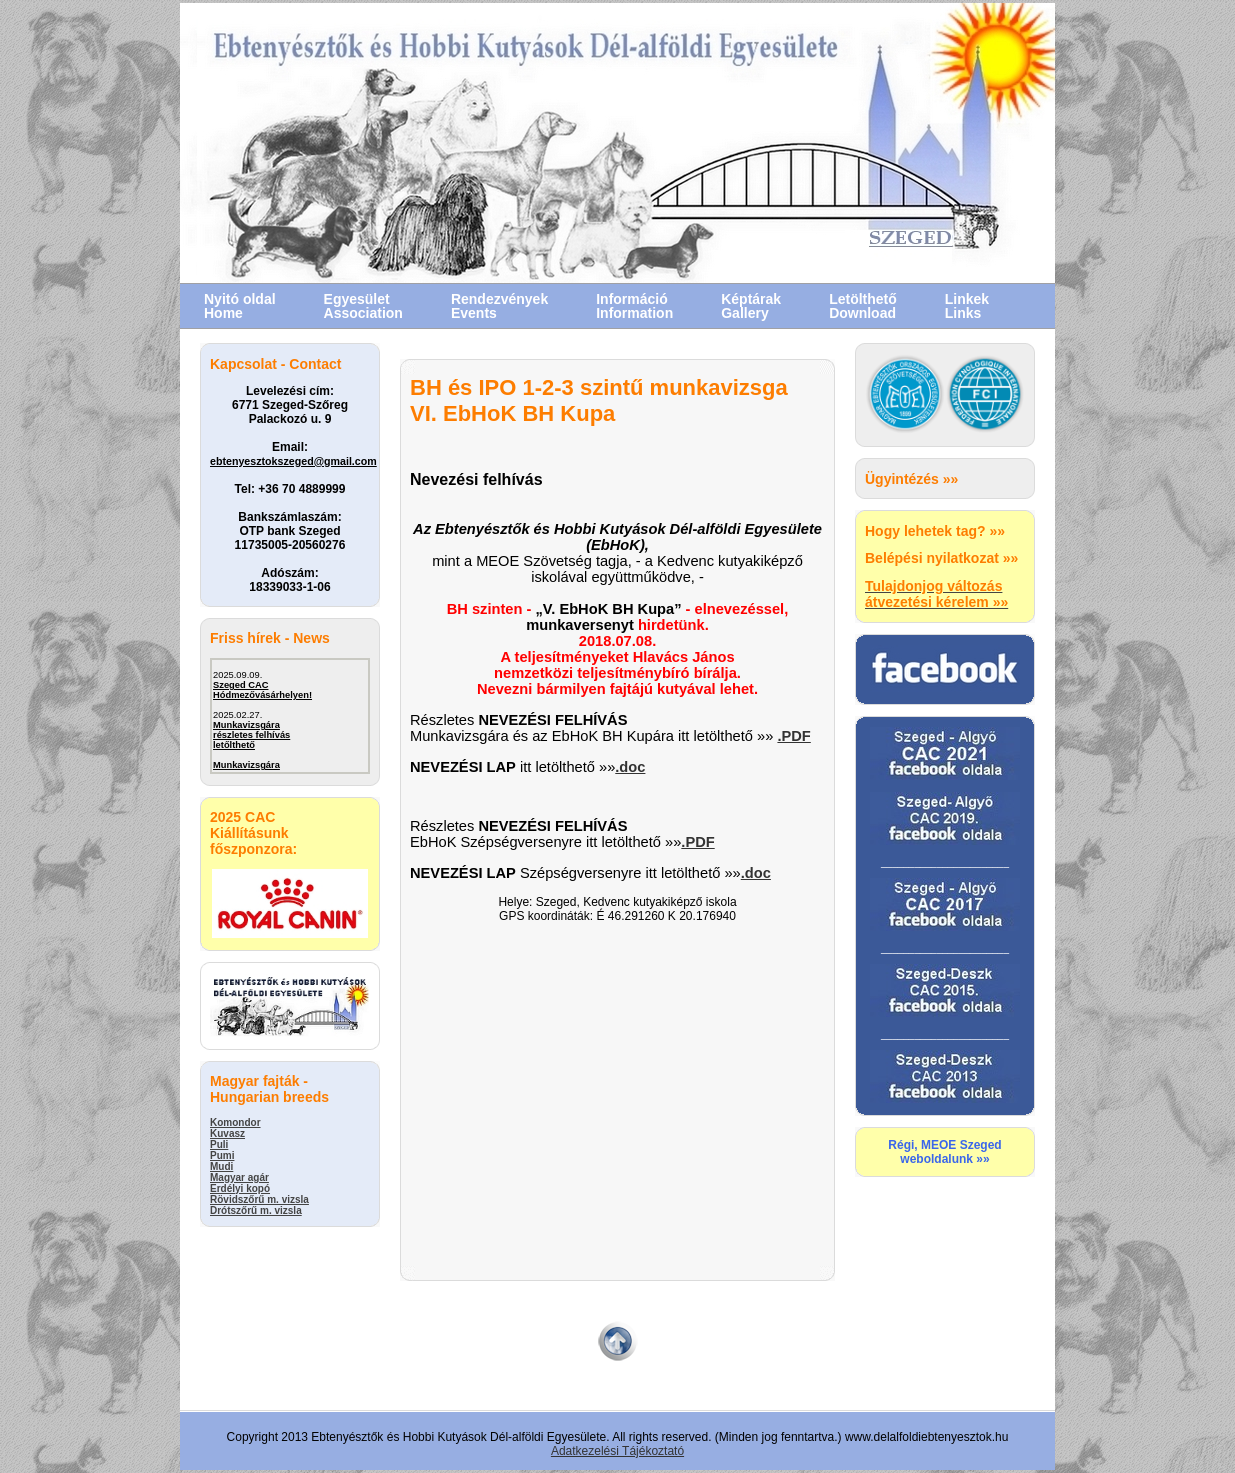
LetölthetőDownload (863, 306)
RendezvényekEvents (499, 306)
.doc (630, 767)
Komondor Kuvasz (235, 1128)
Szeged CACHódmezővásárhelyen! (262, 690)
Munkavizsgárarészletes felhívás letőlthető (251, 735)
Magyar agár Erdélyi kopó (240, 1183)
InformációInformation (634, 306)
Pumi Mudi (222, 1161)
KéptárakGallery (751, 306)
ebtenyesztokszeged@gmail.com (293, 461)
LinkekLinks (967, 306)
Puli (219, 1144)
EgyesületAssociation (363, 306)
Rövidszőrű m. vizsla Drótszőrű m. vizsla (259, 1205)
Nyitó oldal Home (240, 306)
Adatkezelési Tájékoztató (617, 1451)
